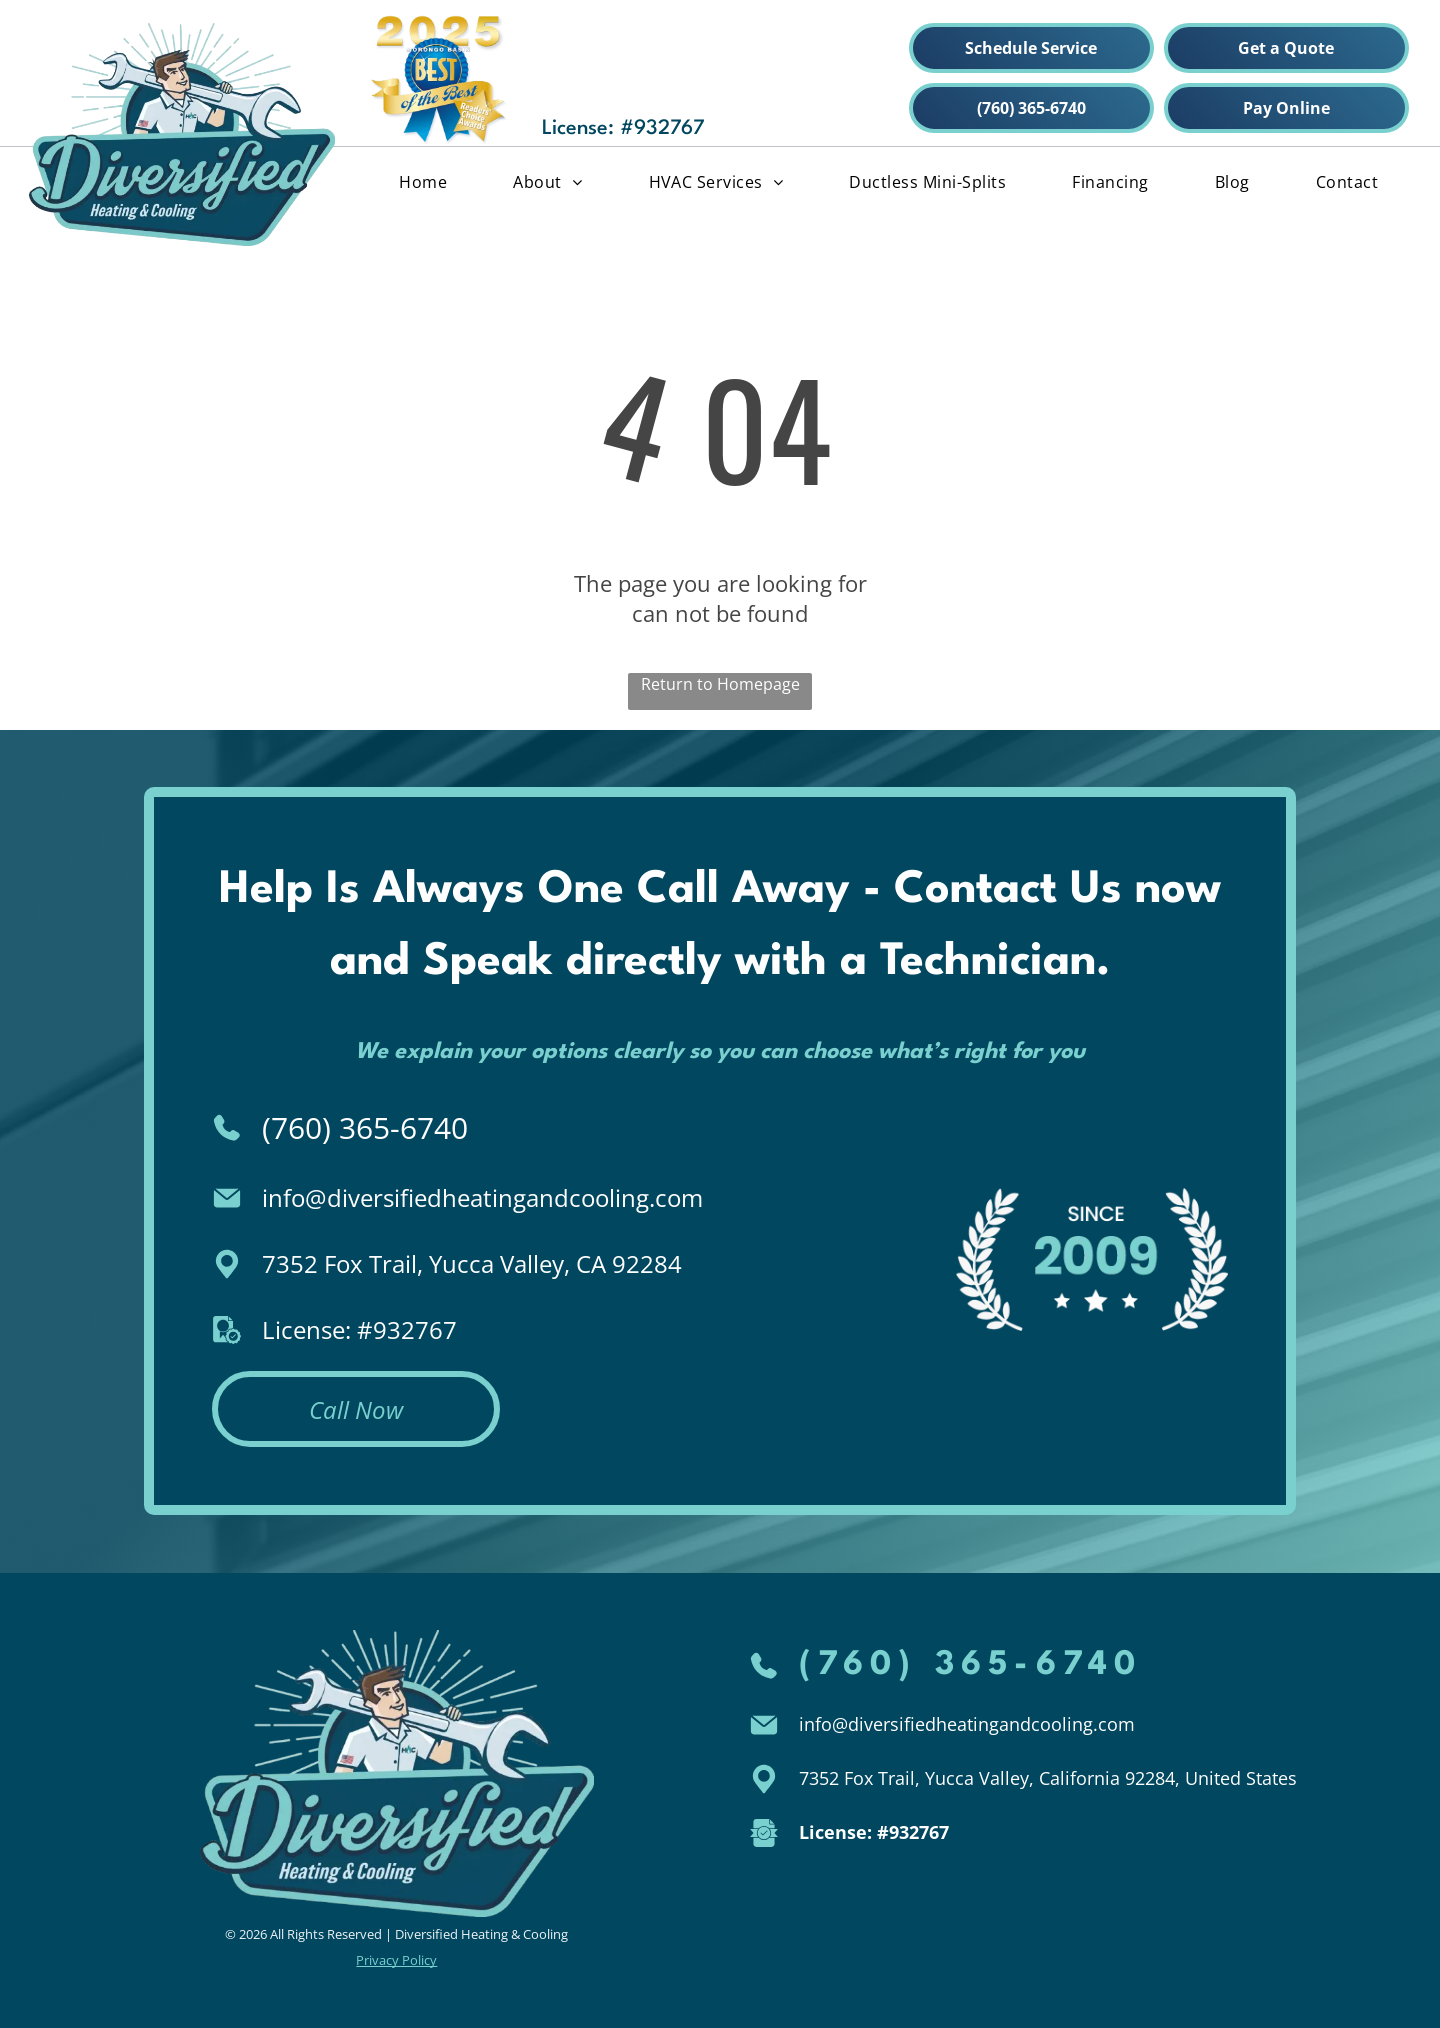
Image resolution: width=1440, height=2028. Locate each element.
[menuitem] (423, 181)
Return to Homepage (720, 684)
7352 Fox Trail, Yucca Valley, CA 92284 (472, 1263)
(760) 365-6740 (365, 1127)
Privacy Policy (396, 1960)
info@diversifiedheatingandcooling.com (482, 1197)
